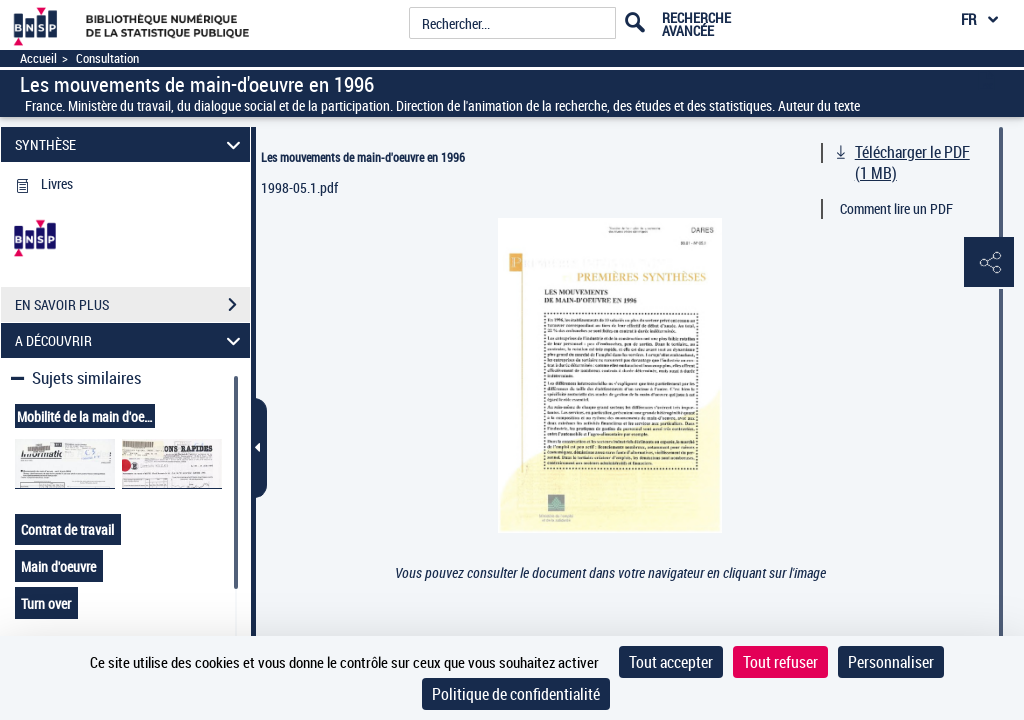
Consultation (107, 58)
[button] (989, 263)
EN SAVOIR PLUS (132, 305)
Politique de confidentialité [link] (516, 694)
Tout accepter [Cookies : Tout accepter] (671, 662)
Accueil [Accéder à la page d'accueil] (38, 58)
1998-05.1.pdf (299, 187)
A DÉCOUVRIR (131, 340)
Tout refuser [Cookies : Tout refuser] (780, 662)
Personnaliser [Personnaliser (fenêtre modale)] (891, 662)
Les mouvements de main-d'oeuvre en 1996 (363, 157)
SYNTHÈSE (131, 144)
